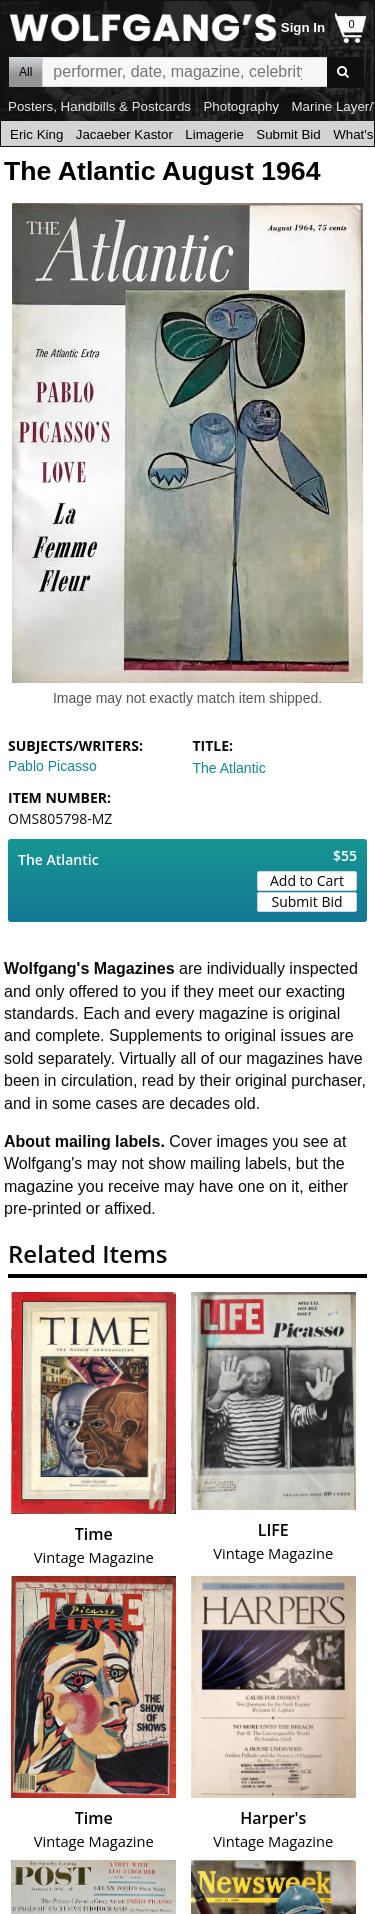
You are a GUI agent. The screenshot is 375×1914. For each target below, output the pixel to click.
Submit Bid (288, 134)
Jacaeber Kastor (124, 134)
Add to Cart (307, 880)
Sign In (303, 27)
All (25, 72)
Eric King (36, 134)
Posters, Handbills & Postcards (99, 106)
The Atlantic (229, 768)
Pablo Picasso (52, 766)
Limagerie (214, 134)
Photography (241, 106)
